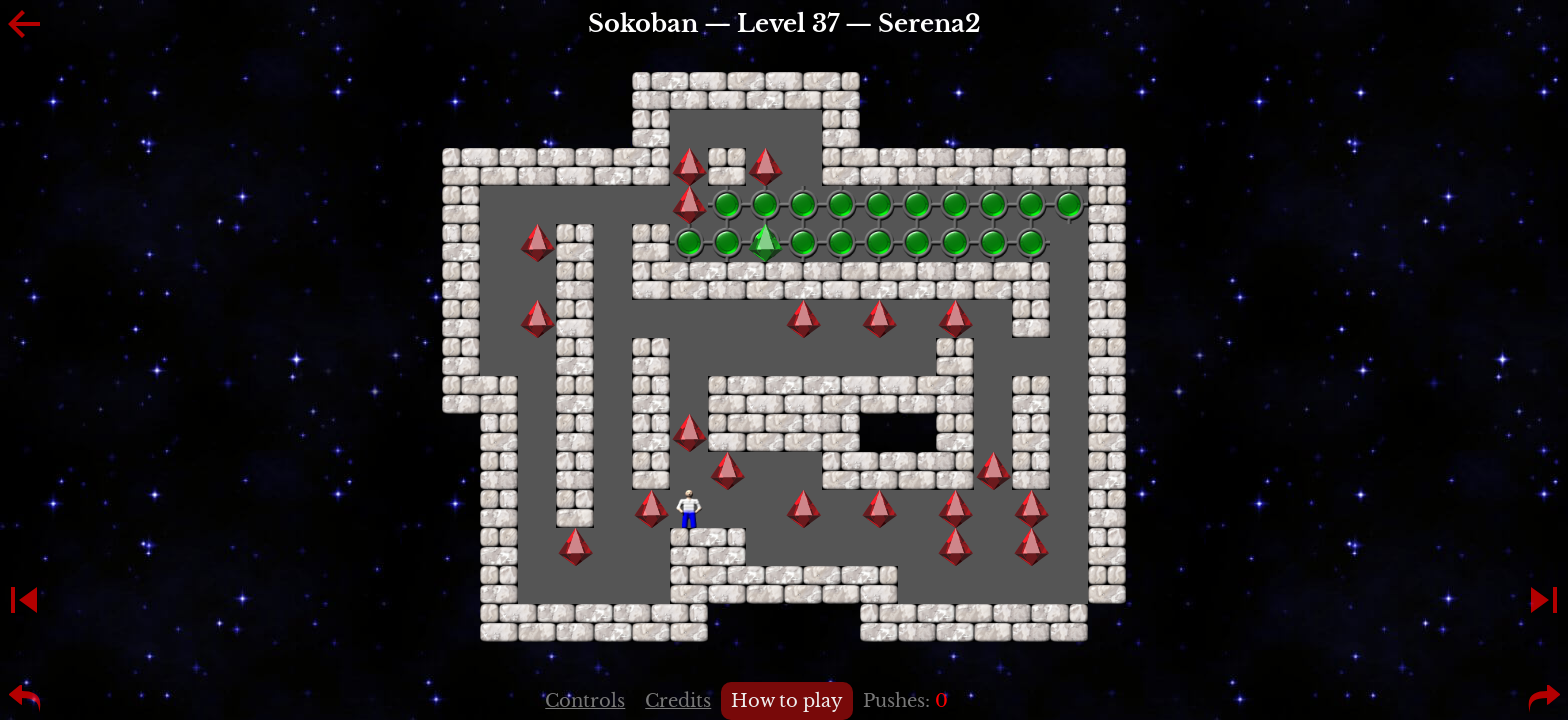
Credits (678, 701)
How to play (787, 701)
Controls (585, 701)
